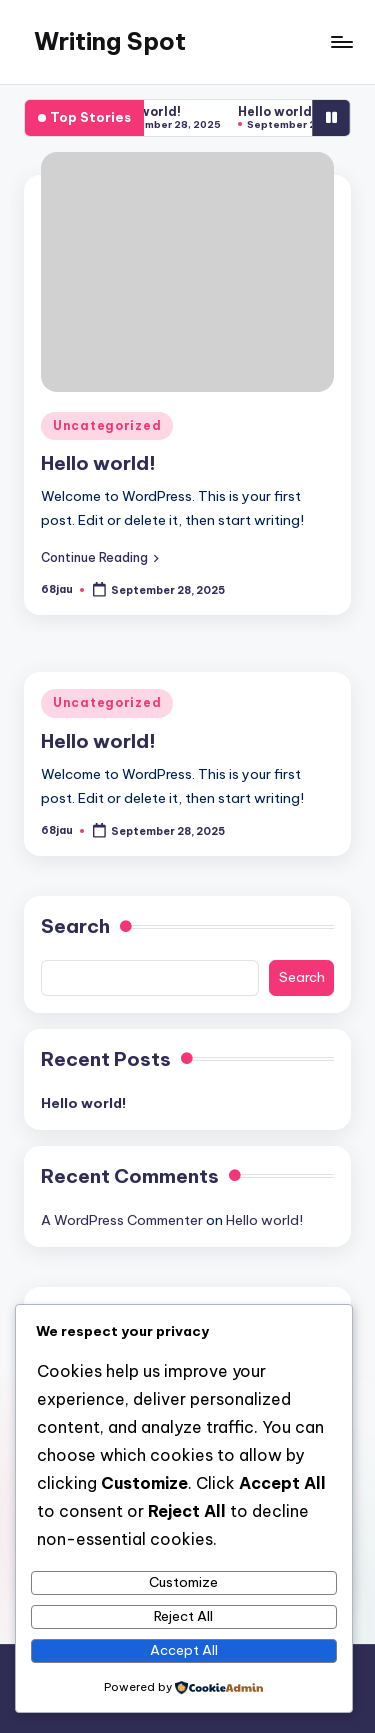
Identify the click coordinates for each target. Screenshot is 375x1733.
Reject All (183, 1616)
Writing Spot (110, 41)
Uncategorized (107, 425)
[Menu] (341, 41)
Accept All (184, 1650)
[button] (100, 557)
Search (75, 926)
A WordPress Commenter (122, 1220)
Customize (183, 1582)
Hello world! (148, 111)
